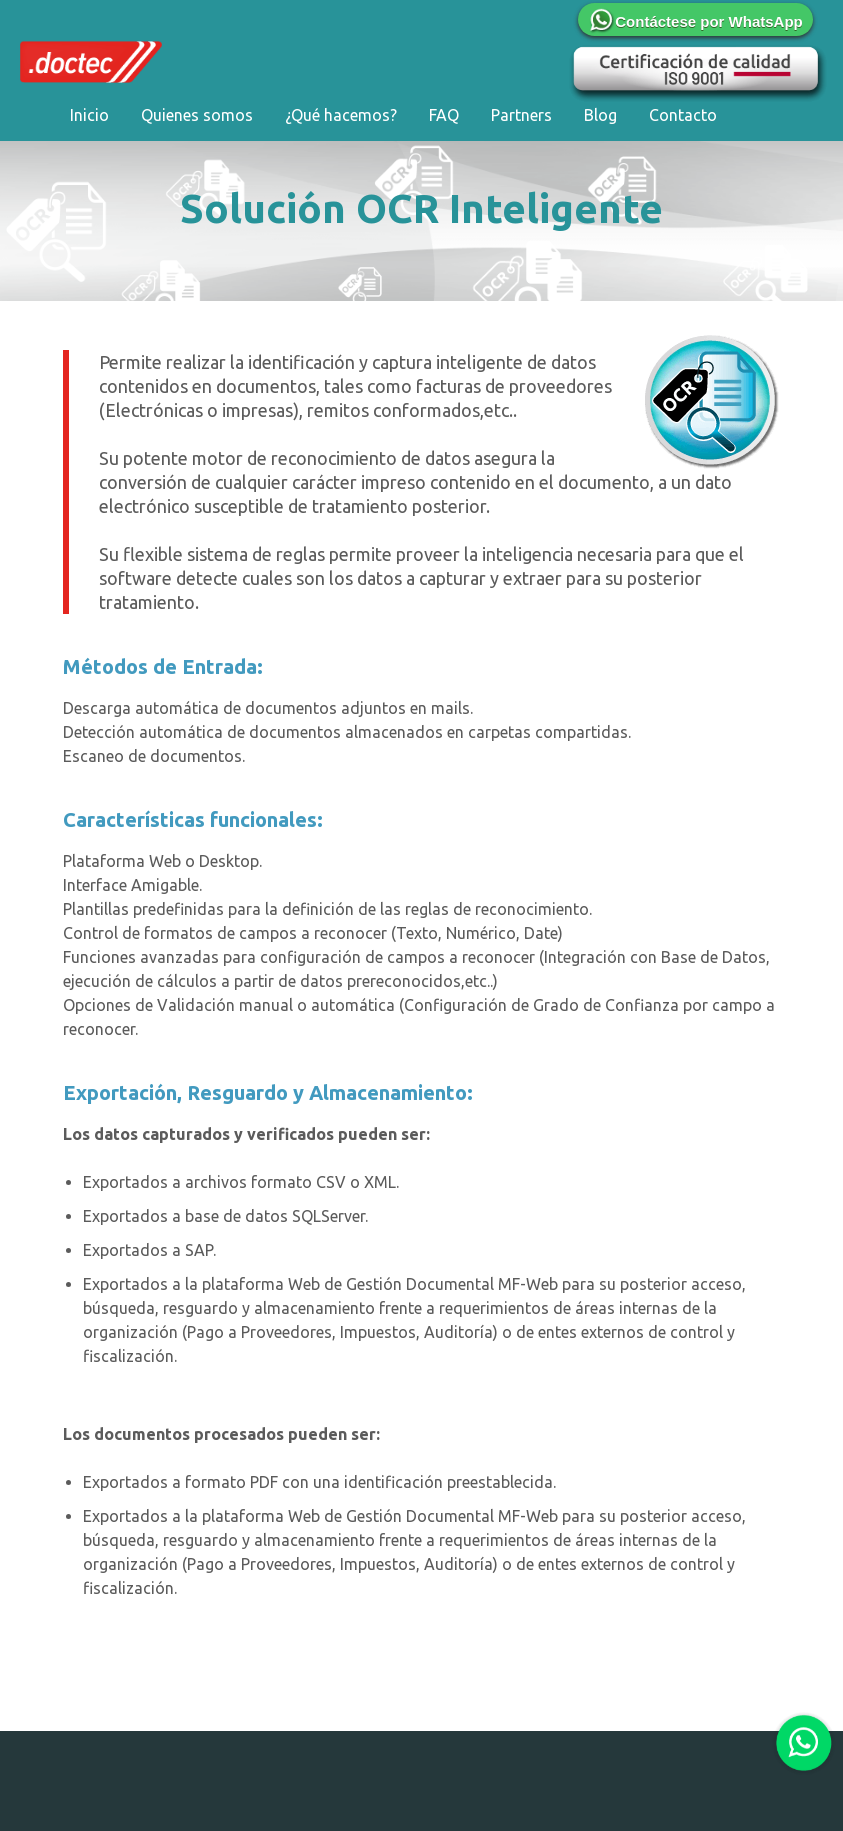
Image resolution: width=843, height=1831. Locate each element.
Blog (600, 115)
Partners (521, 115)
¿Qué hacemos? (341, 115)
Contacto (683, 115)
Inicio (89, 115)
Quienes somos (197, 115)
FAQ (444, 115)
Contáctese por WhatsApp (695, 21)
